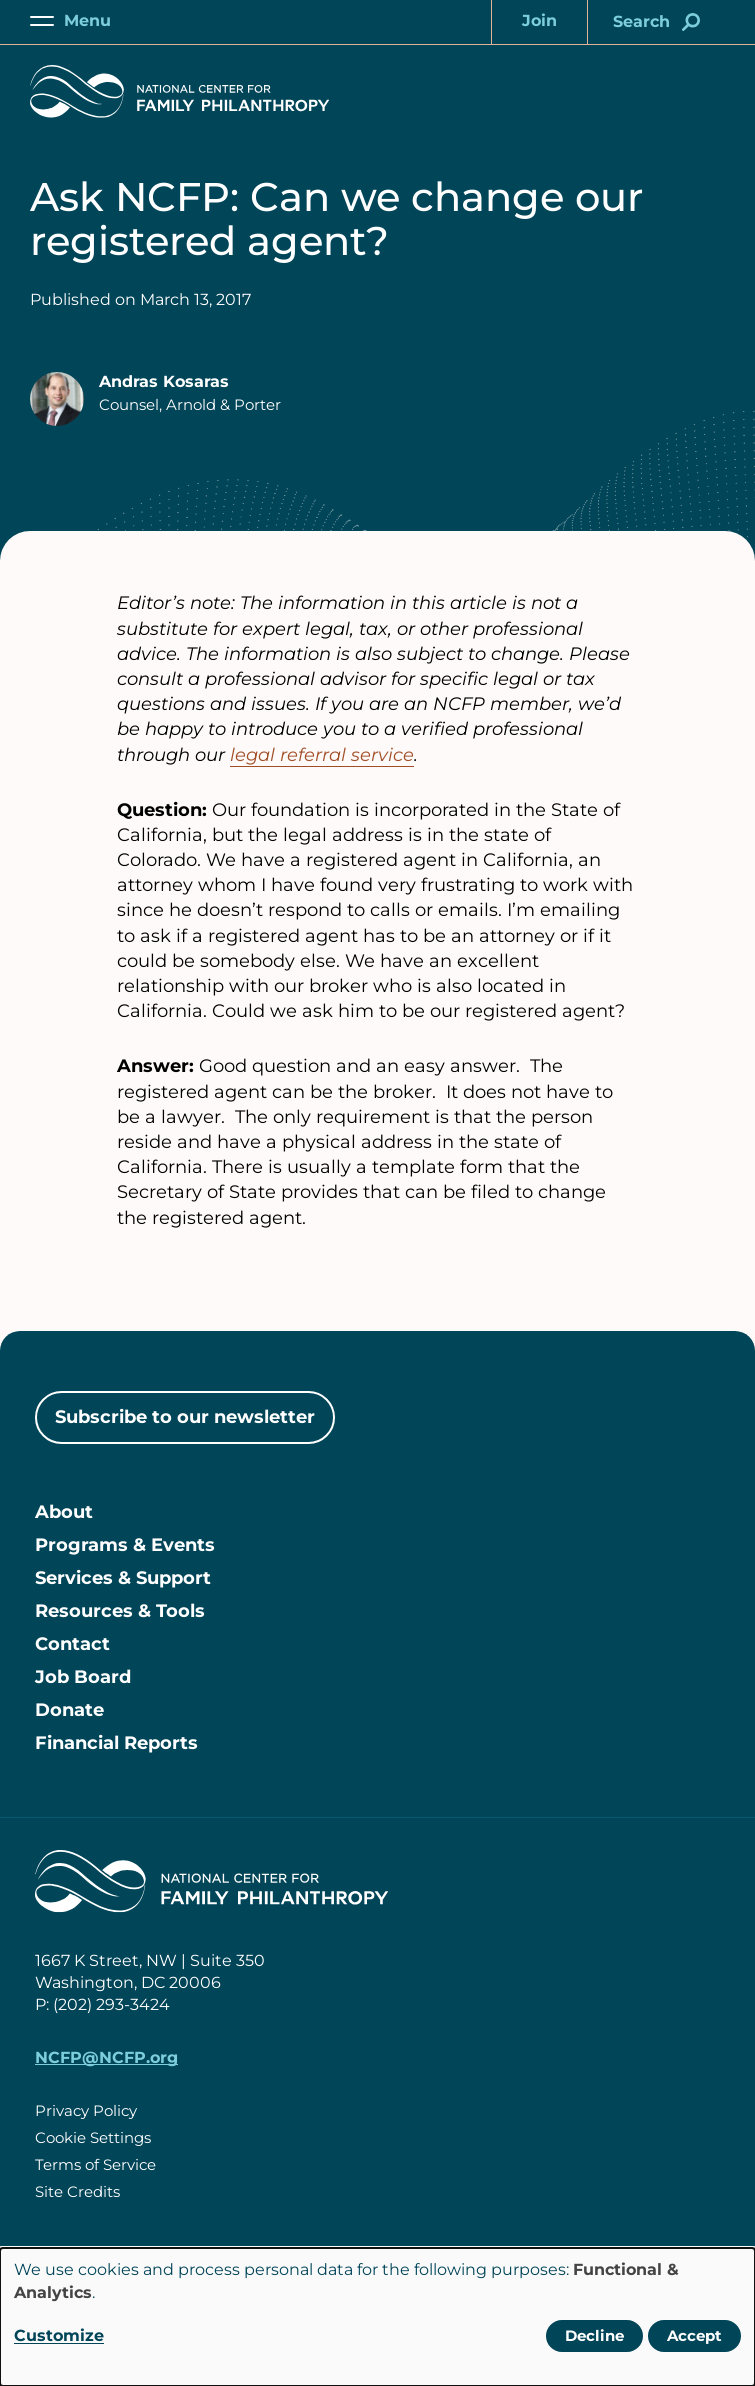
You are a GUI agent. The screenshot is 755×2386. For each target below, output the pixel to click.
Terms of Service (95, 2164)
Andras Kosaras (164, 381)
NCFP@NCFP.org (106, 2057)
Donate (69, 1710)
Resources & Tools (120, 1611)
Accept (694, 2335)
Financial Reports (116, 1743)
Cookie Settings (93, 2137)
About (64, 1512)
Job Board (83, 1677)
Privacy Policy (86, 2110)
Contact (72, 1644)
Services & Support (123, 1578)
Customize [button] (59, 2335)
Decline (594, 2335)
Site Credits (77, 2191)
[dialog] (377, 2317)
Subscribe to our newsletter (185, 1417)
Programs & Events (125, 1545)
